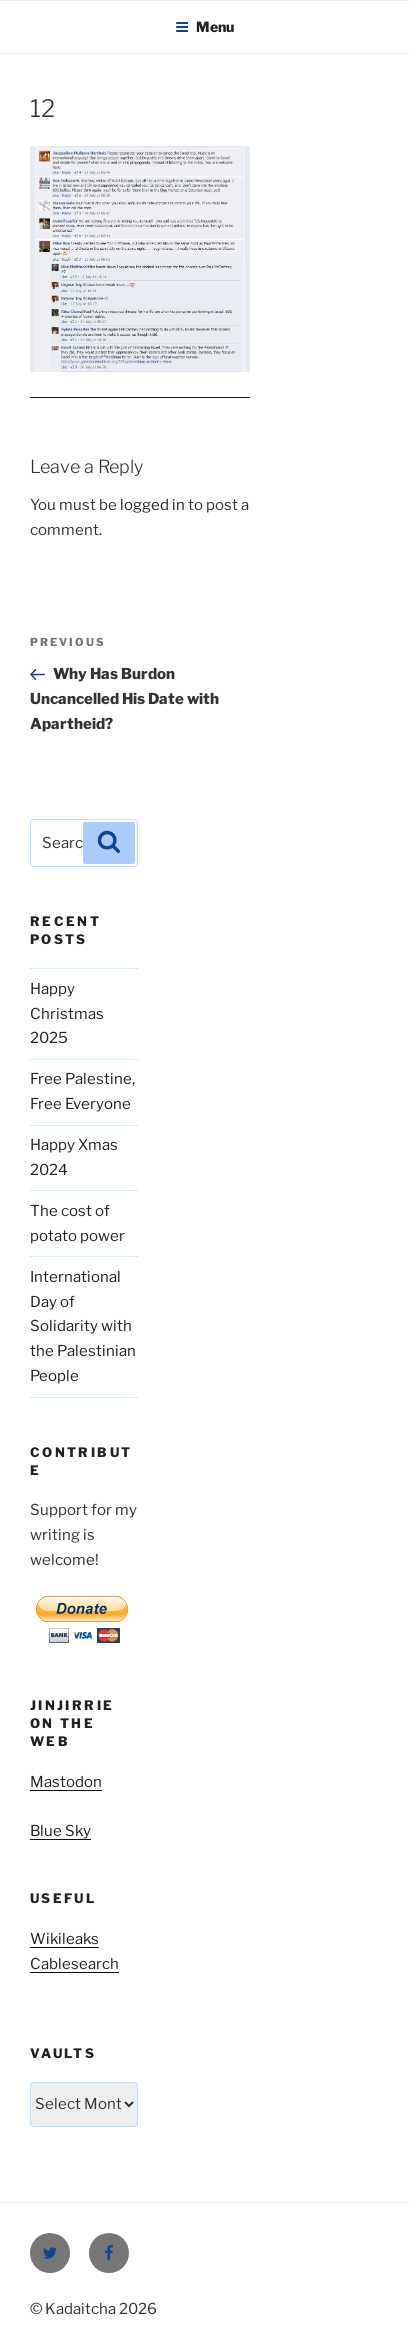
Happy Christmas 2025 (67, 1014)
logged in (152, 505)
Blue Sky (60, 1831)
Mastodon (66, 1782)
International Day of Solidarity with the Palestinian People (83, 1327)
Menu (204, 26)
